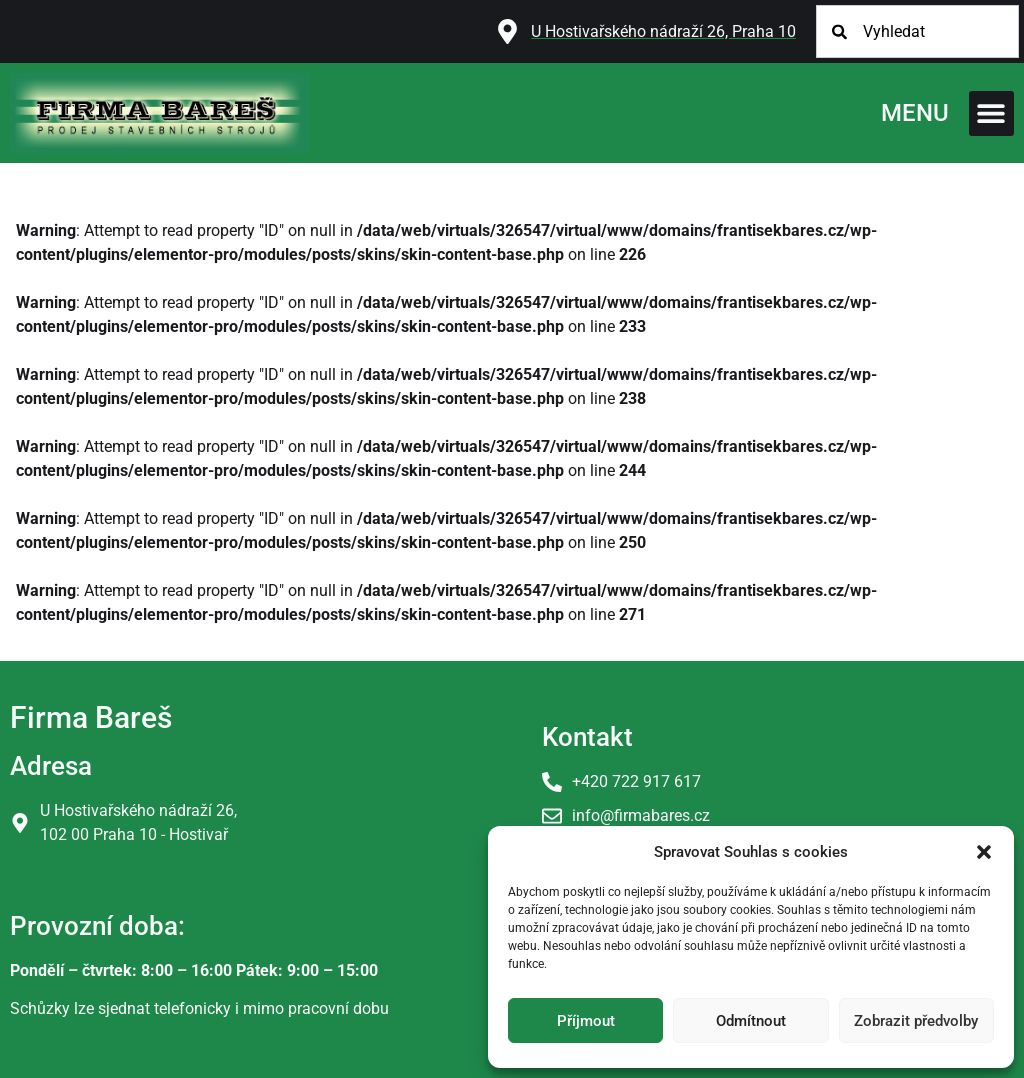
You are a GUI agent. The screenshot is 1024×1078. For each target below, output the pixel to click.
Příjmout (586, 1021)
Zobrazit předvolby (916, 1021)
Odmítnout (751, 1021)
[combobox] (917, 31)
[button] (984, 852)
